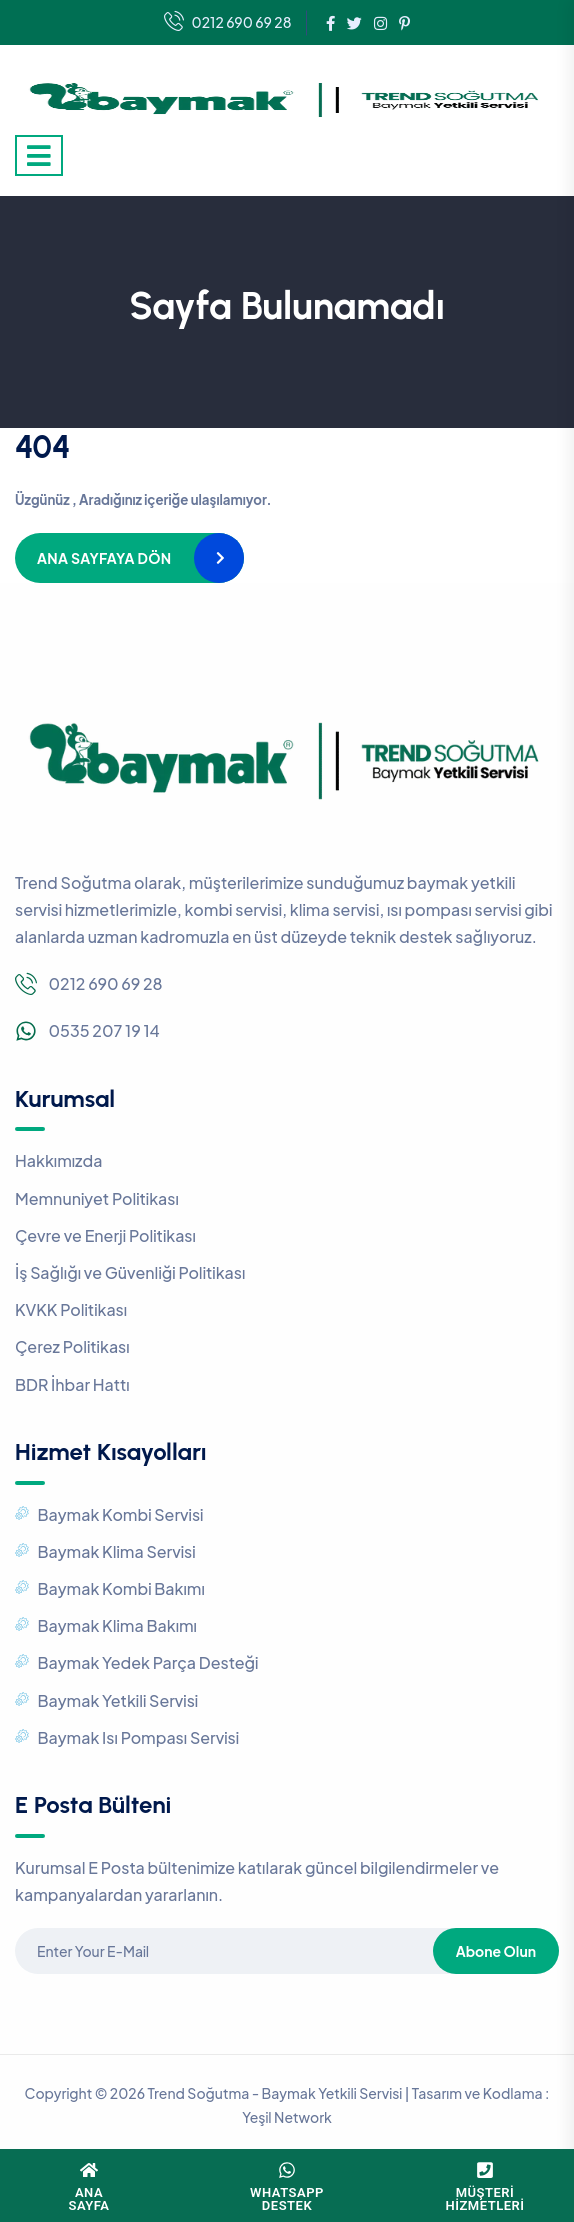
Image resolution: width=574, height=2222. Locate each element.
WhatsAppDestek (287, 2199)
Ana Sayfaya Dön (104, 558)
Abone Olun (496, 1951)
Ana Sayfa (89, 2199)
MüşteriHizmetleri (485, 2199)
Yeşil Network (287, 2117)
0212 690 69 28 (228, 23)
